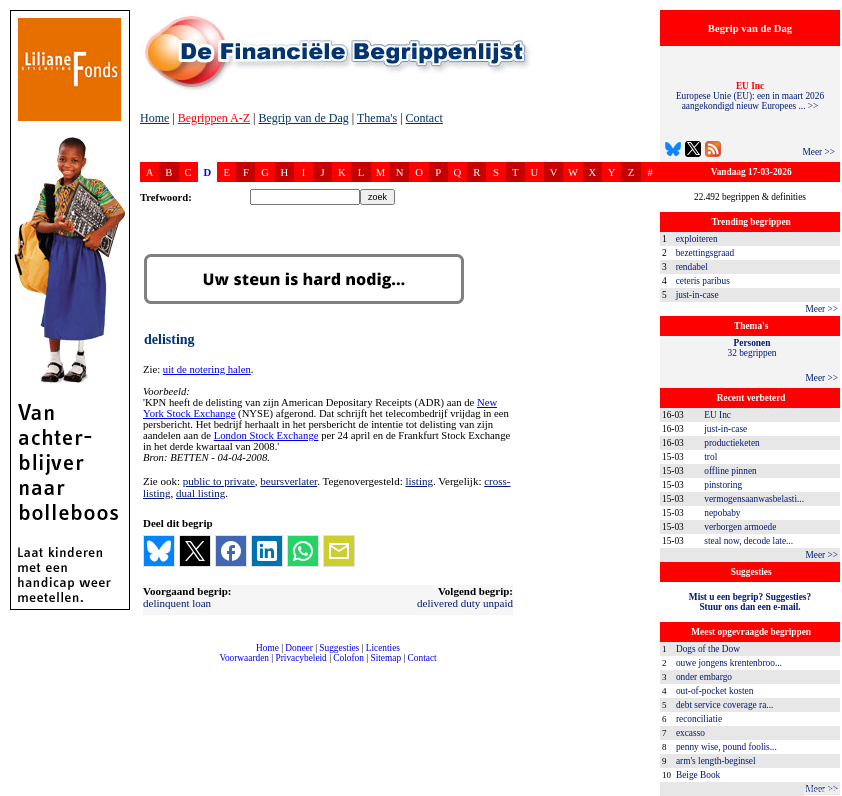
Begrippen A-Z (214, 118)
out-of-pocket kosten (714, 691)
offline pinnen (730, 471)
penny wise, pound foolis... (726, 747)
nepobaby (722, 513)
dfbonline (823, 790)
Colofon (348, 658)
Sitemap (385, 658)
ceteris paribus (703, 281)
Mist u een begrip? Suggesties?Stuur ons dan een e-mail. (750, 602)
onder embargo (704, 677)
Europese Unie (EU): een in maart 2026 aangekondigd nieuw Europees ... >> (750, 96)
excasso (690, 733)
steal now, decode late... (748, 541)
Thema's (377, 118)
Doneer (298, 648)
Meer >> (818, 152)
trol (710, 457)
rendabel (692, 267)
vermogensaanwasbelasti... (754, 499)
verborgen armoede (740, 527)
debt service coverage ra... (724, 705)
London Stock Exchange (266, 435)
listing (419, 481)
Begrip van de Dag (303, 118)
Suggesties (339, 648)
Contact (424, 118)
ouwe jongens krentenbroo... (729, 663)
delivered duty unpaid (465, 603)
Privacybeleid (301, 658)
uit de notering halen (207, 369)
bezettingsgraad (705, 253)
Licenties (383, 648)
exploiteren (697, 239)
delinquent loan (177, 603)
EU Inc (717, 415)
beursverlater (288, 481)
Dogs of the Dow (708, 649)
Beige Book (698, 775)
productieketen (731, 443)
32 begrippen (752, 348)
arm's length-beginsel (716, 761)
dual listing (200, 493)
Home (154, 118)
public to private (219, 481)
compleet (150, 665)
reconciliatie (699, 719)
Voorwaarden (244, 658)
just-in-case (697, 295)
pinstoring (723, 485)
